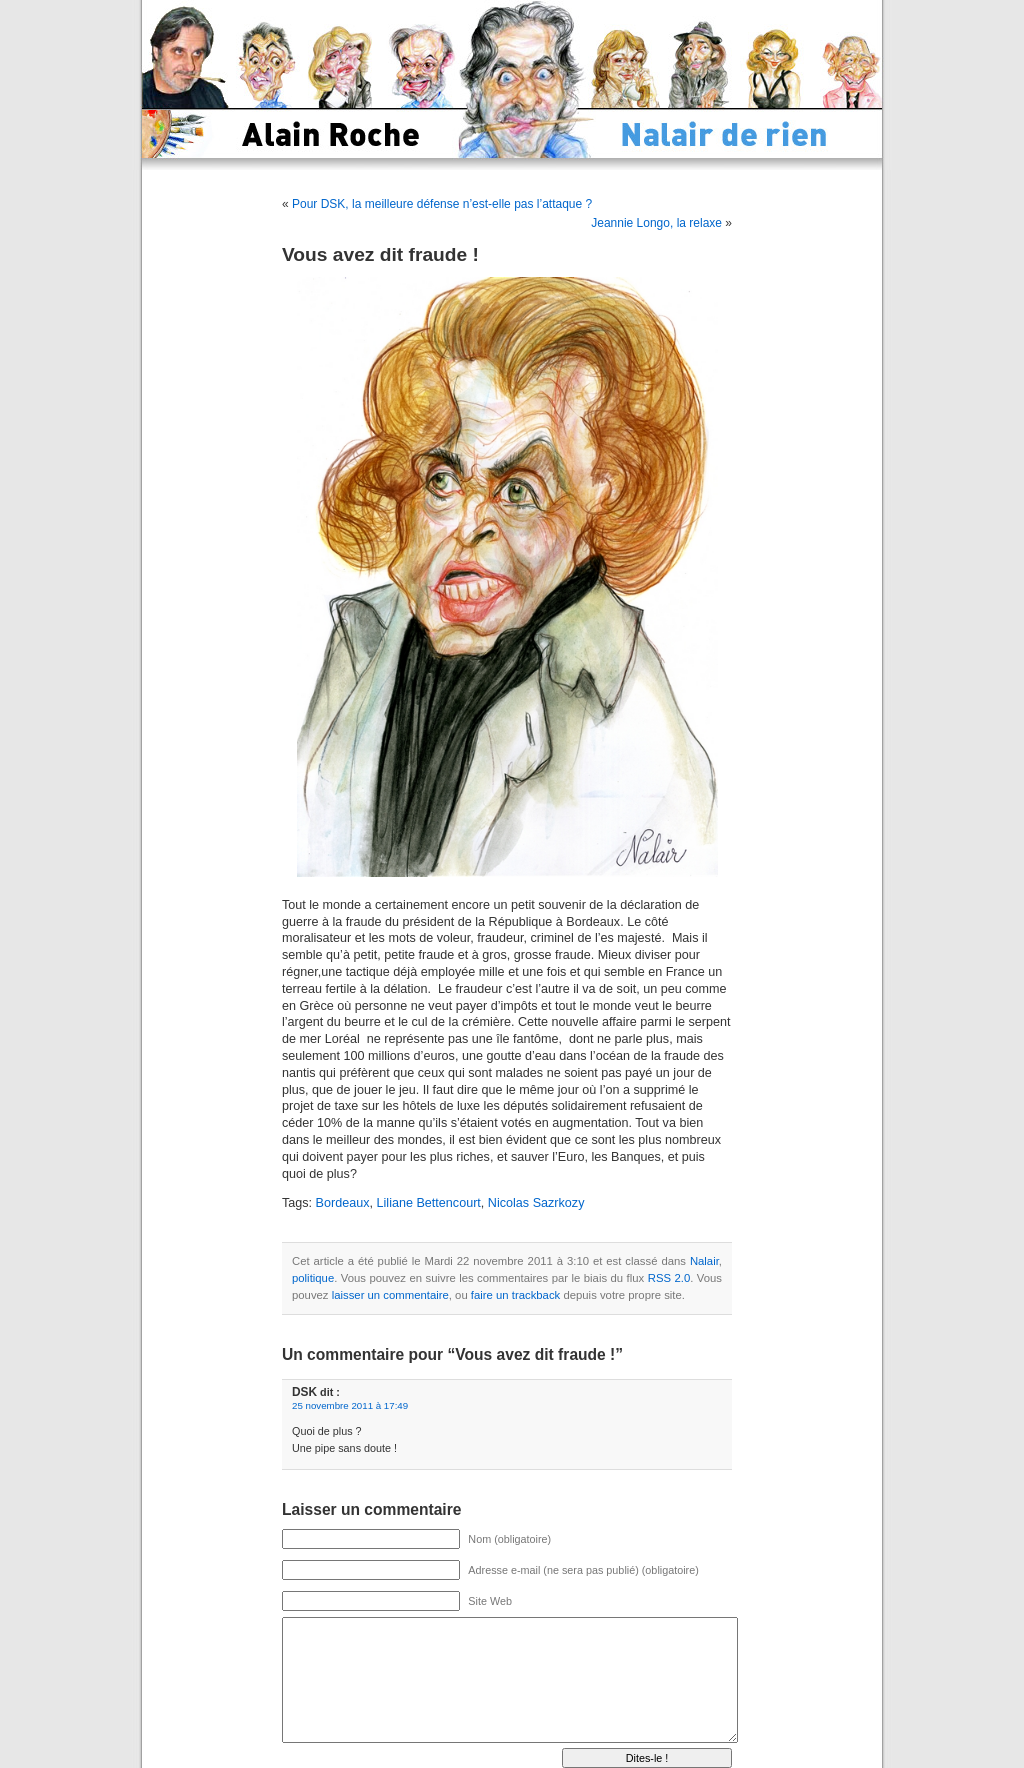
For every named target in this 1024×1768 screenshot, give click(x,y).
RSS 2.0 (669, 1278)
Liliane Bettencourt (429, 1203)
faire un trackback (515, 1295)
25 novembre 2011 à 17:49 (350, 1405)
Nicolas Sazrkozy (536, 1203)
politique (313, 1278)
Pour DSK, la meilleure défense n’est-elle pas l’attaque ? (442, 204)
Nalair (704, 1261)
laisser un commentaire (390, 1295)
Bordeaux (343, 1203)
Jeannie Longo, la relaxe (656, 223)
